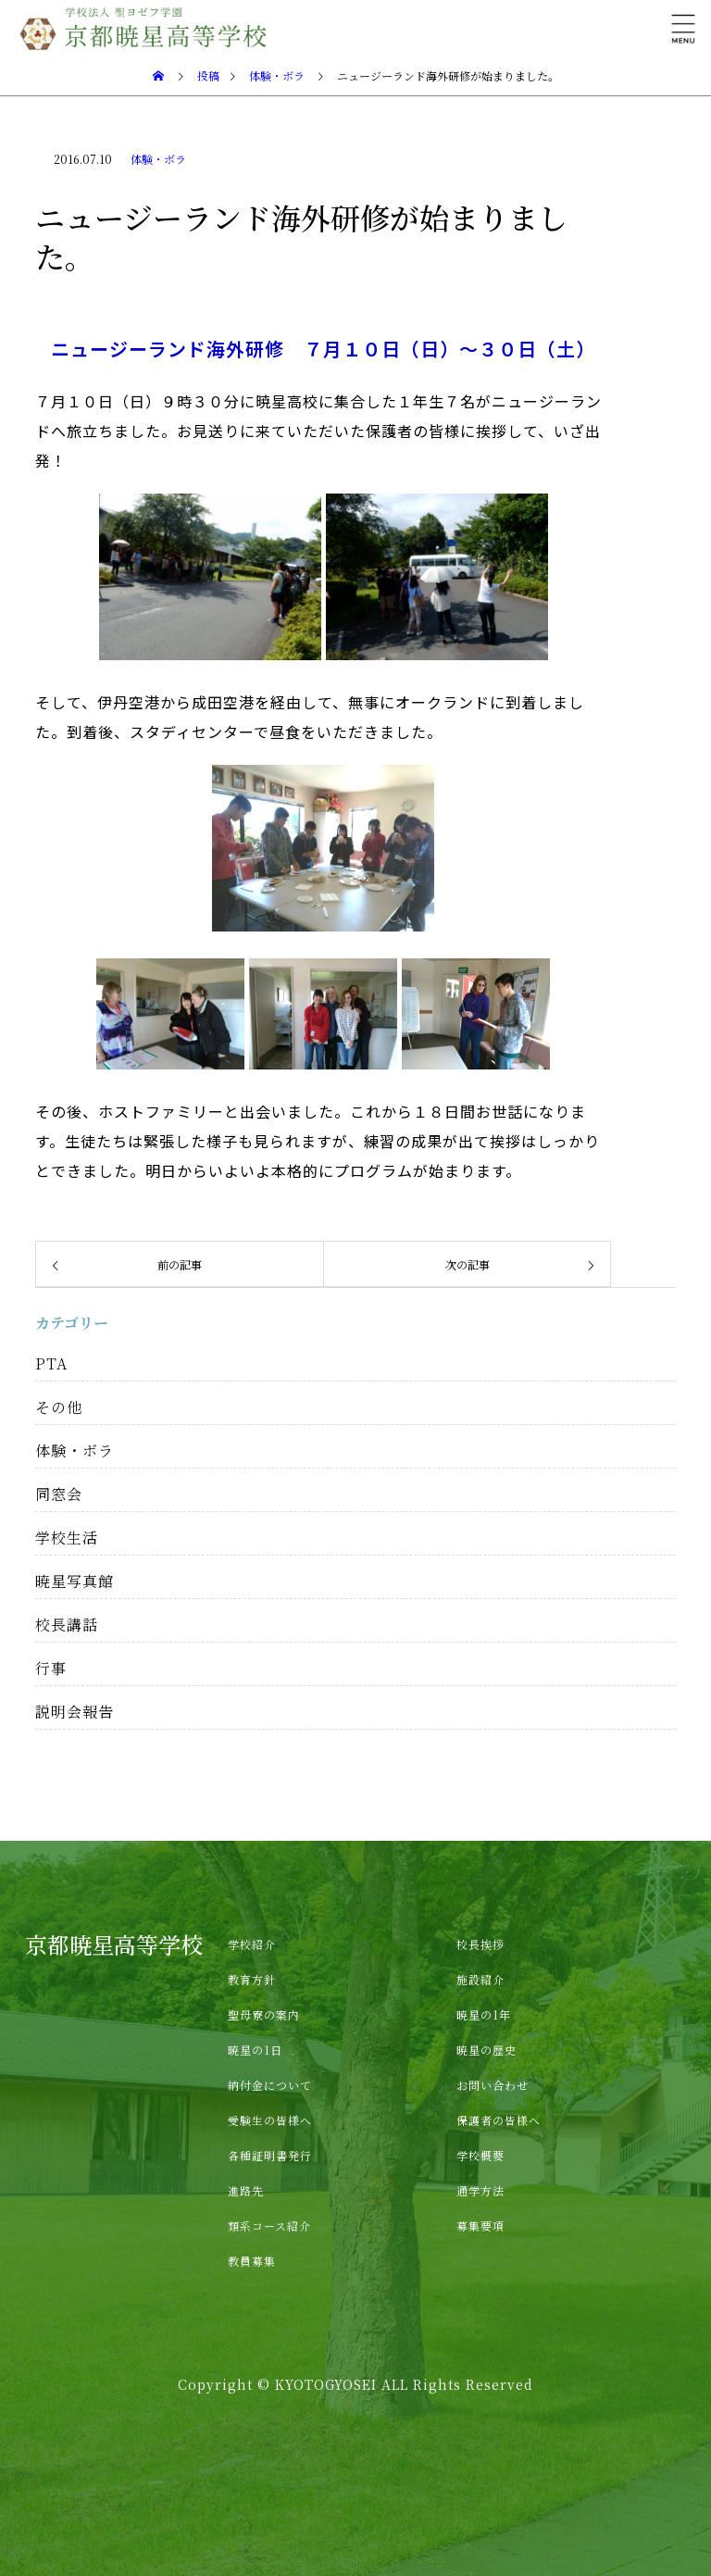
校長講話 (66, 1624)
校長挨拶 (480, 1944)
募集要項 (480, 2225)
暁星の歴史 (486, 2049)
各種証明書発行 (270, 2155)
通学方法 (480, 2190)
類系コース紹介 (269, 2225)
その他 (58, 1407)
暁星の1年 (483, 2014)
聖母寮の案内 (264, 2014)
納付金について (270, 2085)
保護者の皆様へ (498, 2120)
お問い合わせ (492, 2085)
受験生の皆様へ (270, 2120)
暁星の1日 (255, 2049)
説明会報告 (74, 1711)
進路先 (246, 2190)
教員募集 (252, 2261)
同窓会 (58, 1494)
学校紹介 (252, 1944)
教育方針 (252, 1979)
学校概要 (480, 2155)
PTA (51, 1363)
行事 (51, 1668)
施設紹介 (480, 1979)
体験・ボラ (158, 159)
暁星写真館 (74, 1581)
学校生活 (66, 1537)
